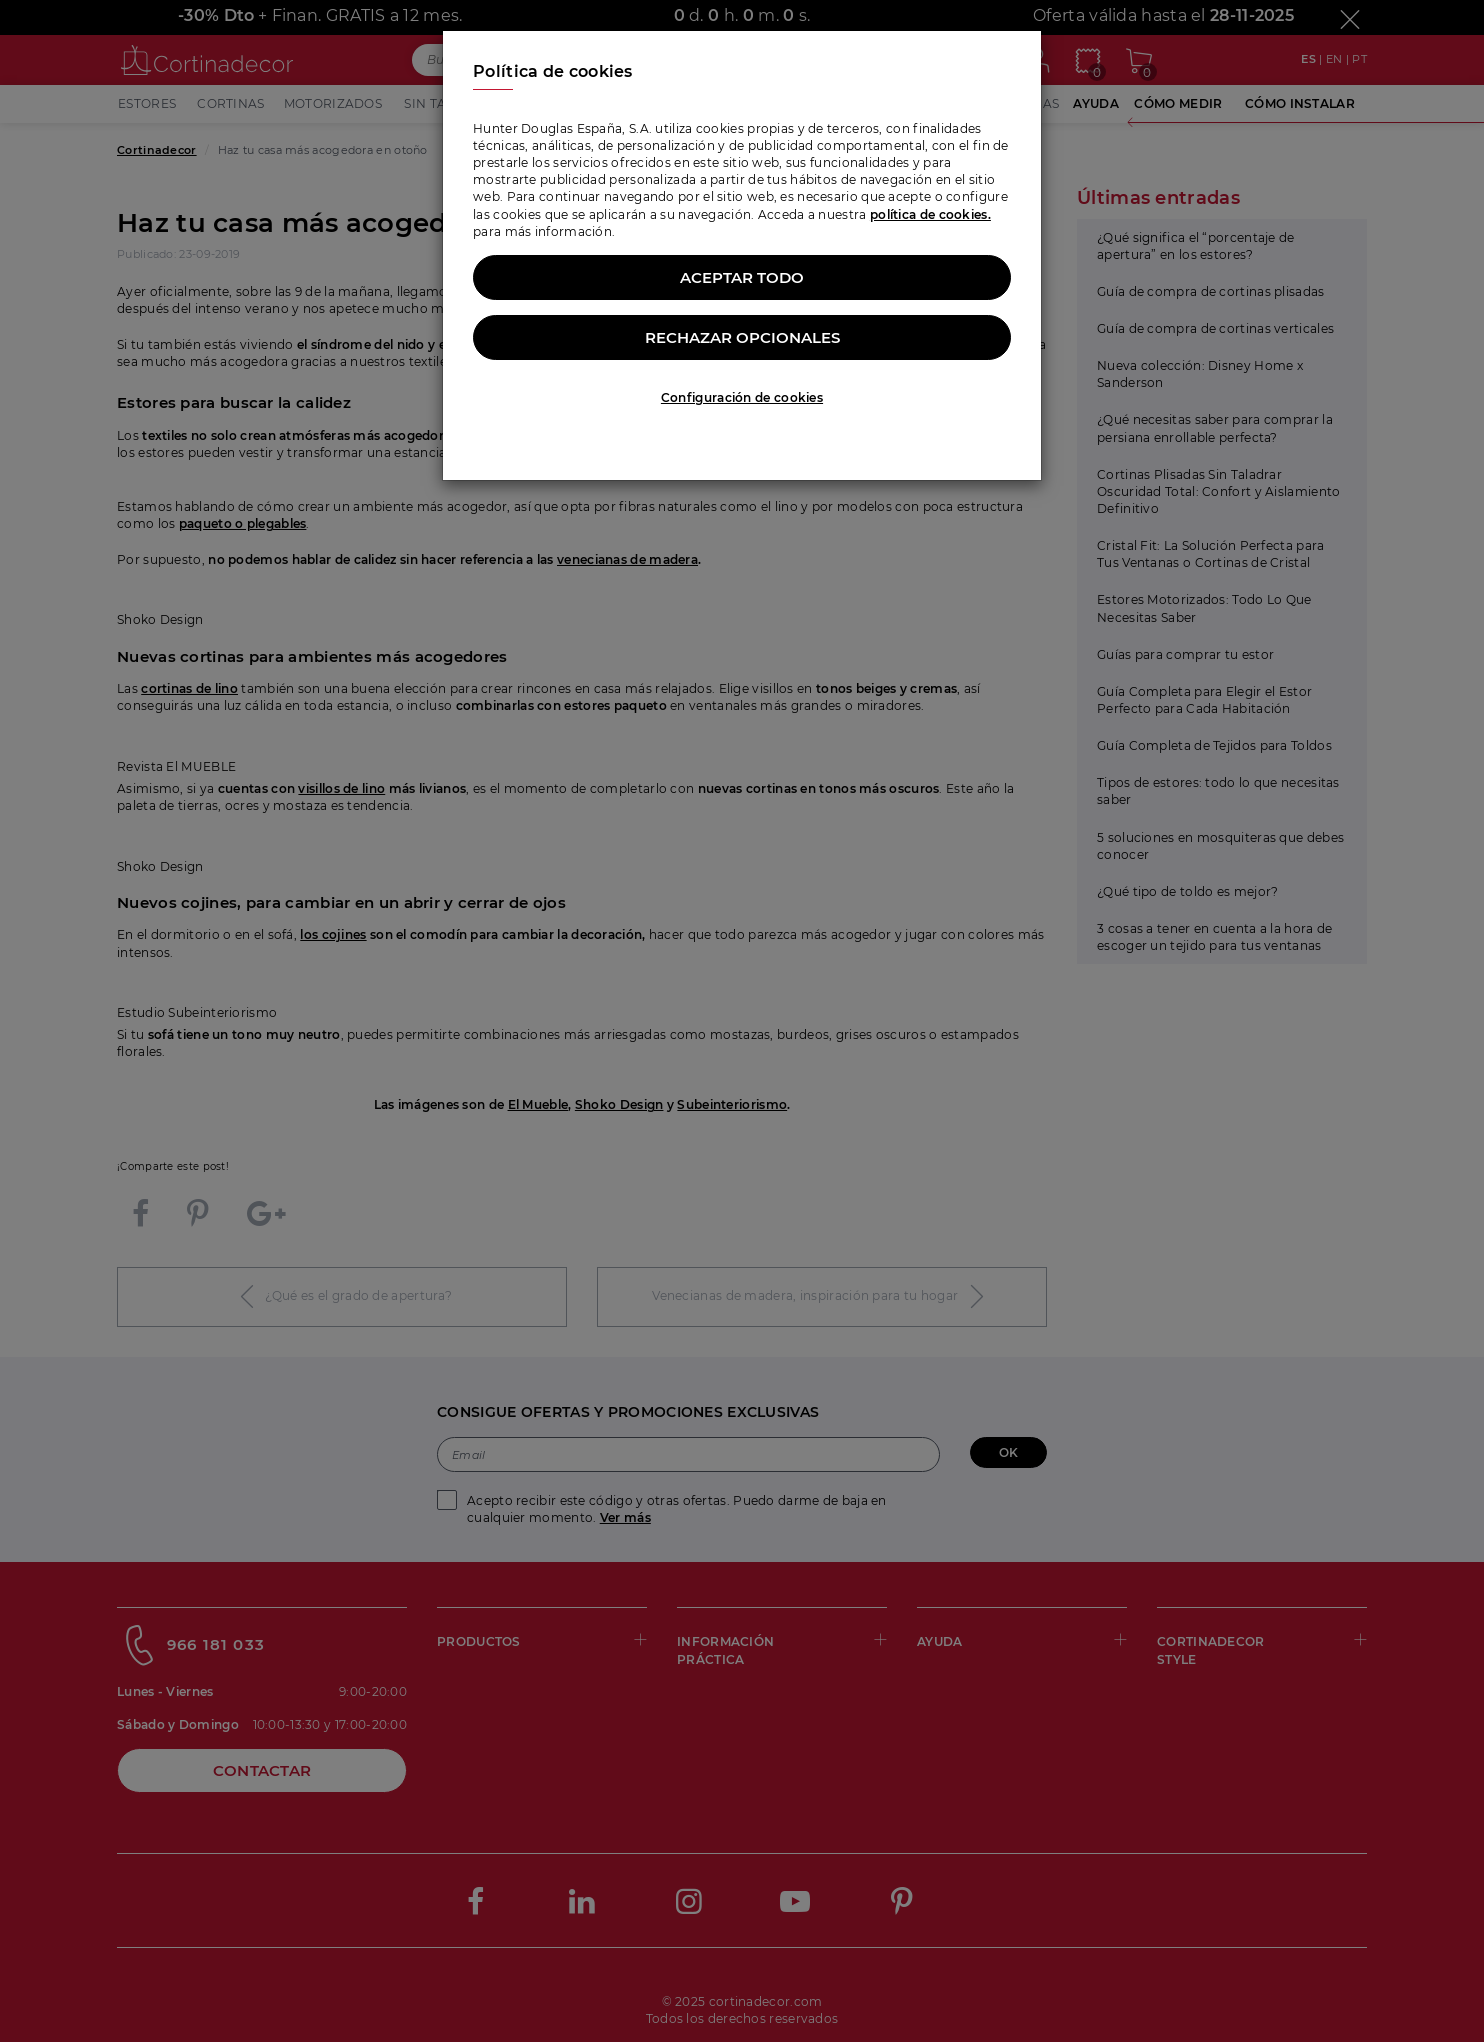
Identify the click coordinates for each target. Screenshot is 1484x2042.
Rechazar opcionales (742, 337)
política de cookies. (930, 214)
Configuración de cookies (742, 397)
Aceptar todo (742, 277)
